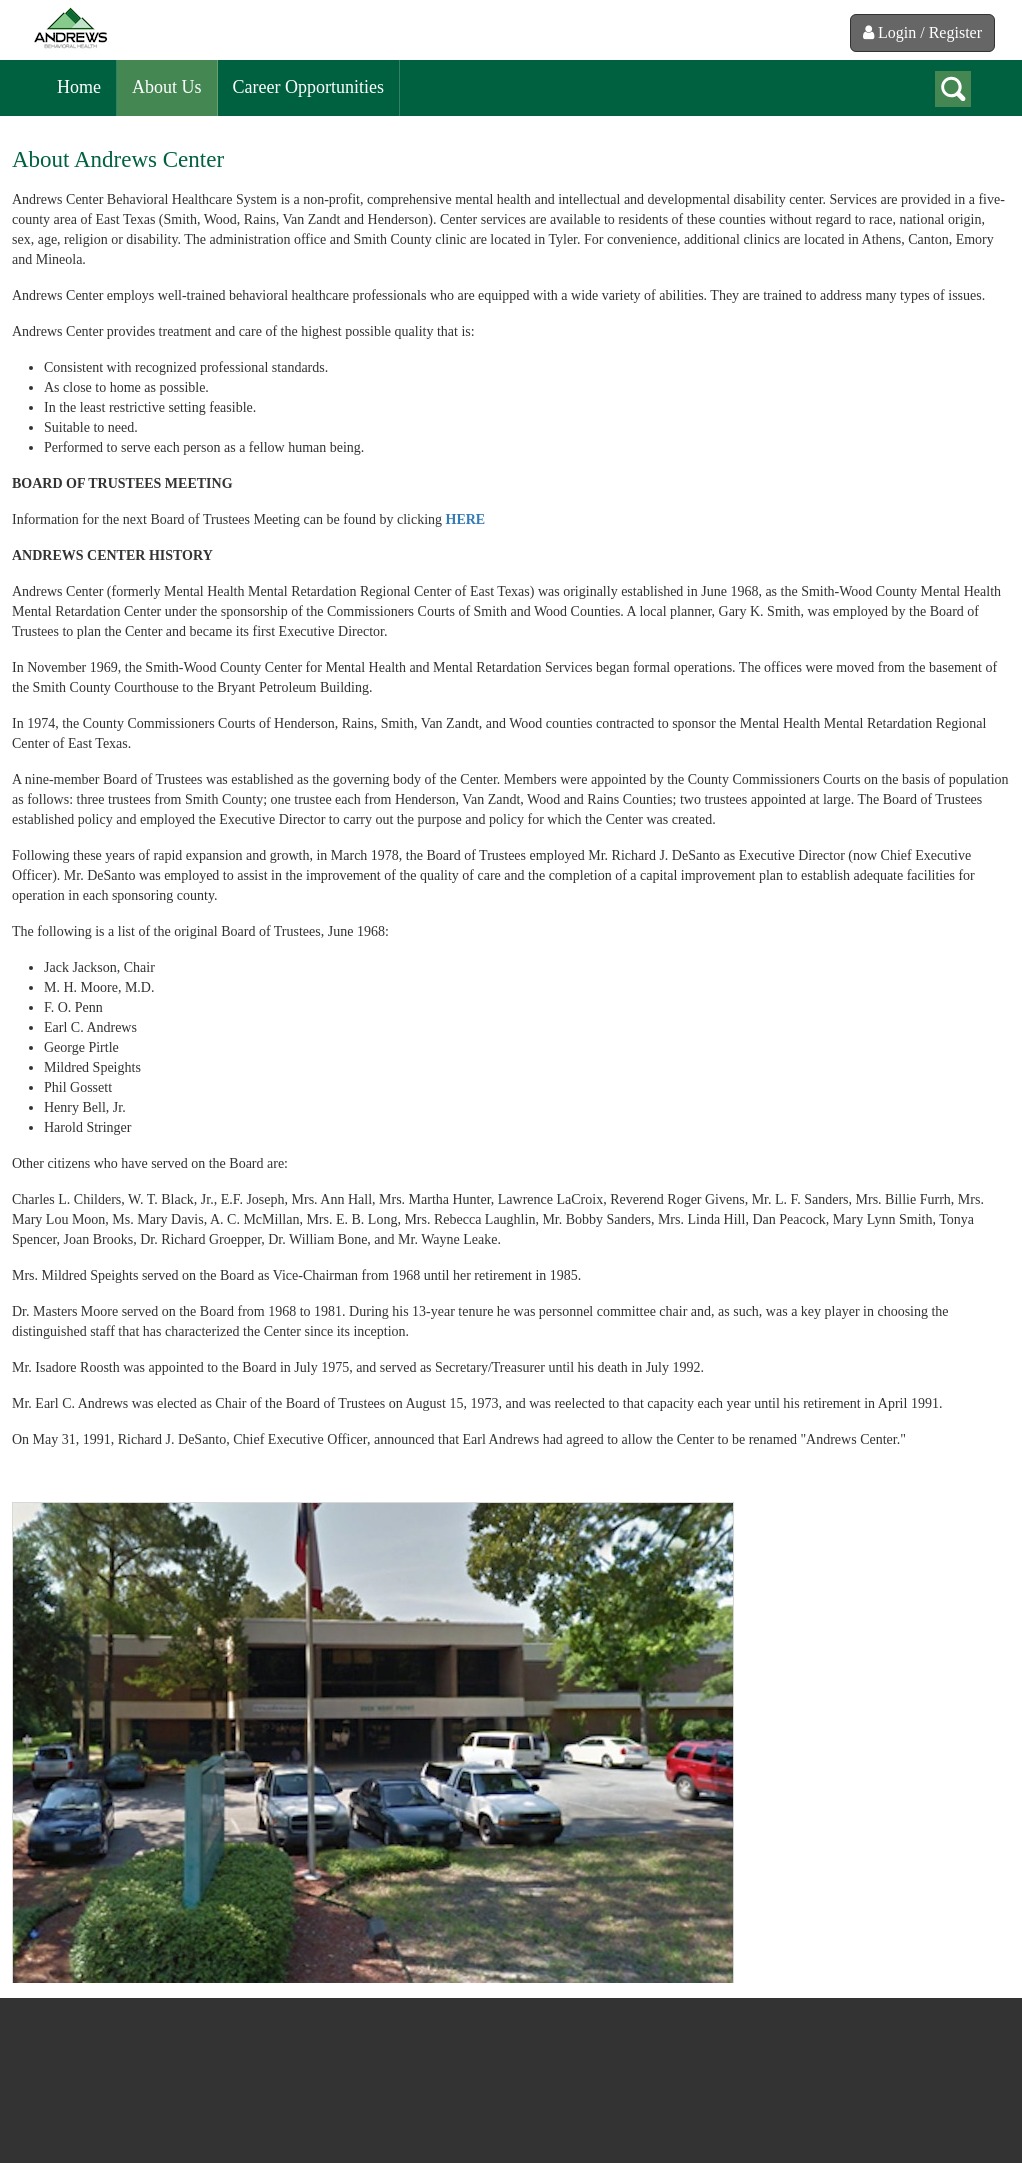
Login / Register (922, 32)
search (953, 89)
